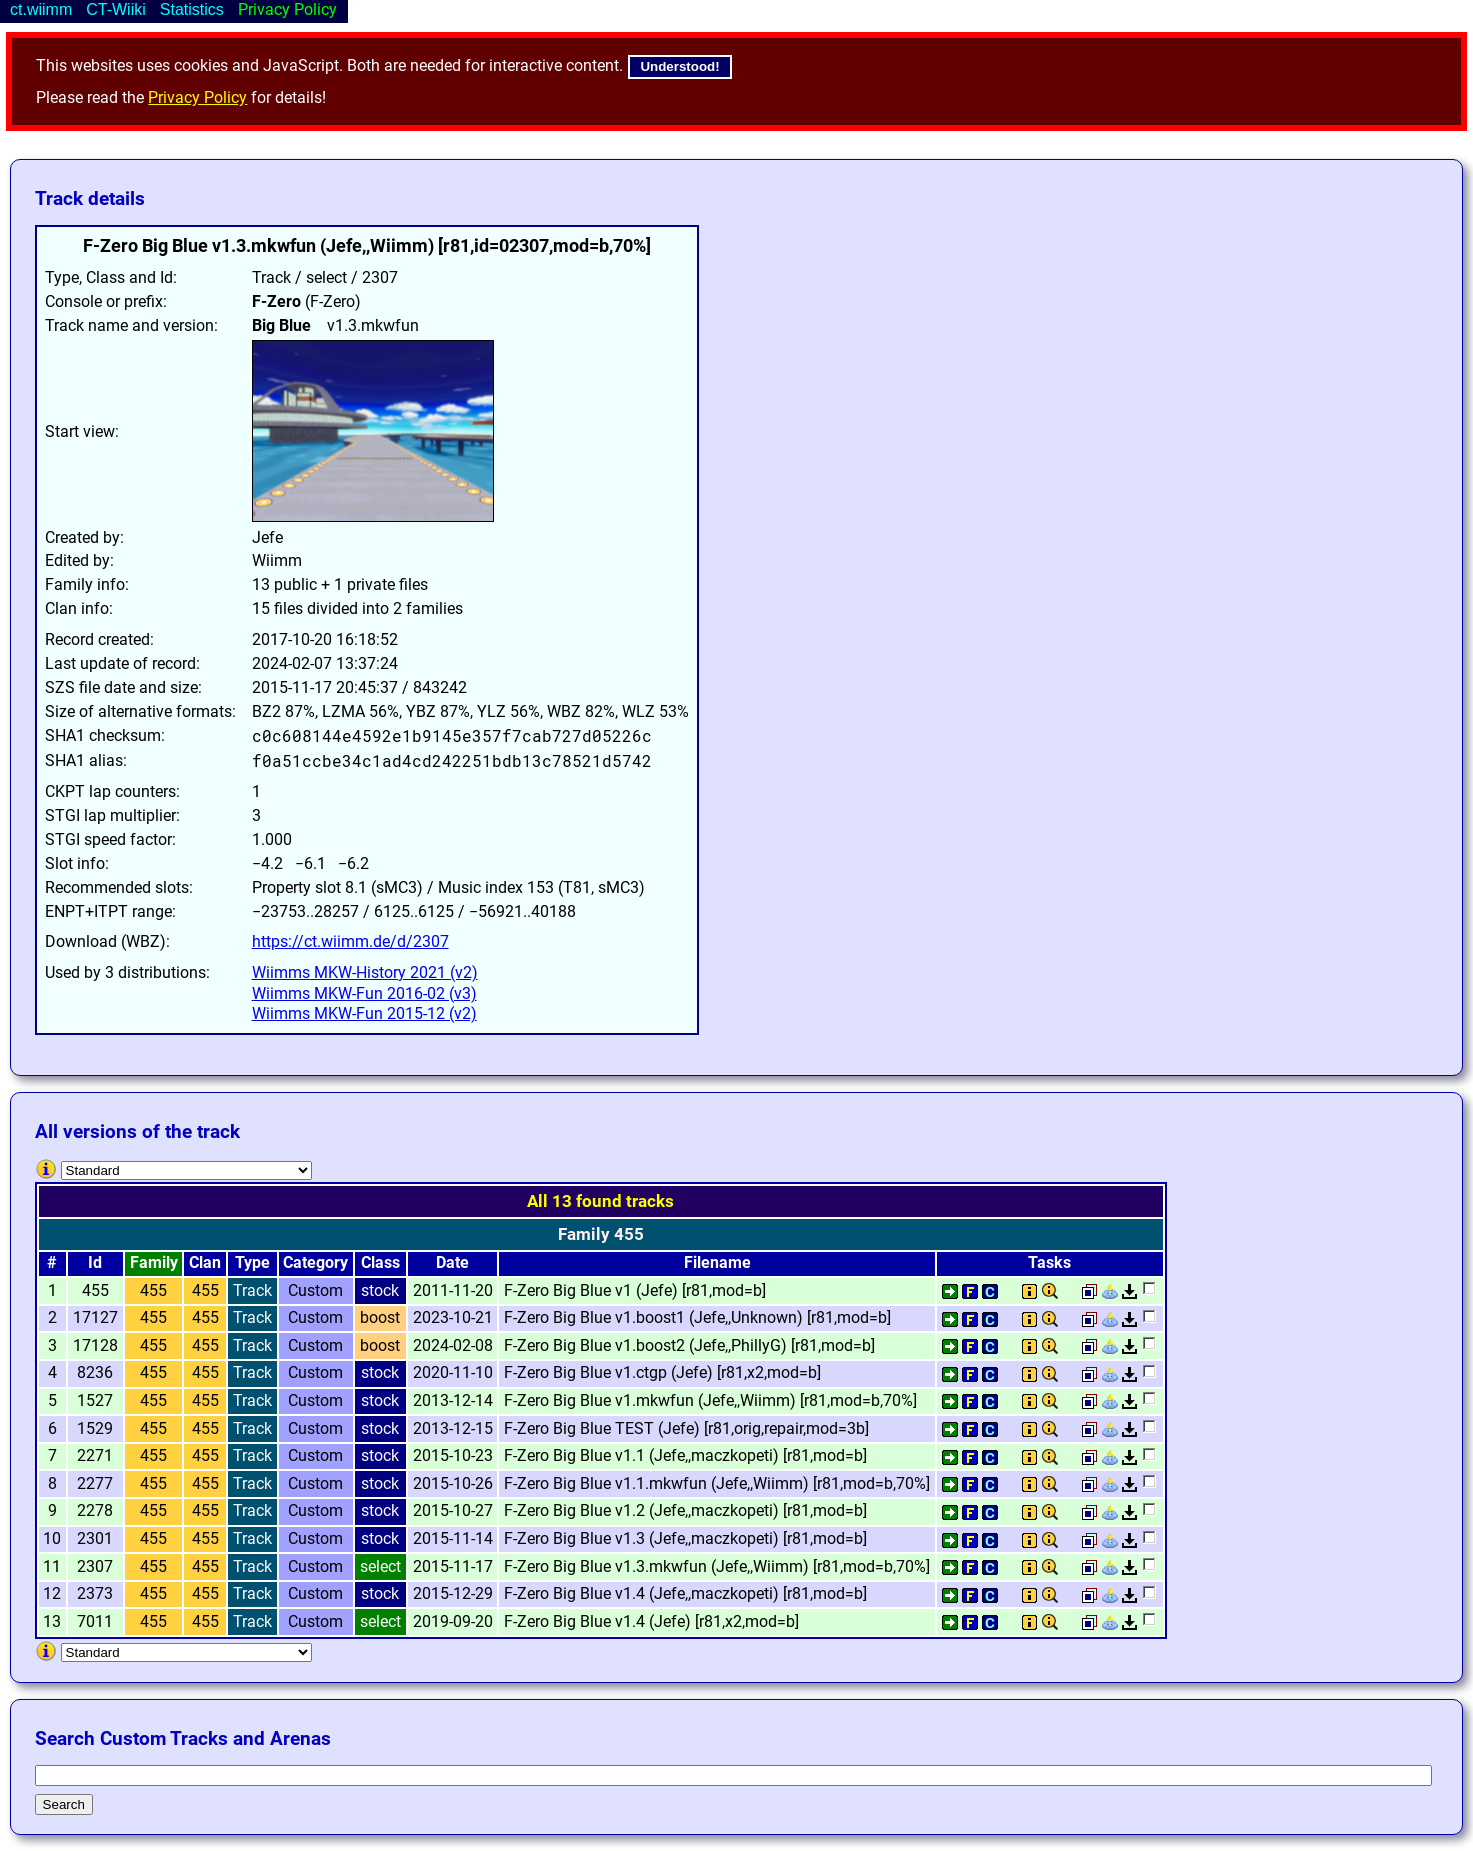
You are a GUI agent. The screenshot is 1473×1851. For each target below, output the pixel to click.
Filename (717, 1262)
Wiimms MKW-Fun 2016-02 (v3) (364, 993)
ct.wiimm (41, 9)
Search (64, 1804)
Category (315, 1262)
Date (452, 1262)
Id (95, 1262)
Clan (205, 1262)
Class (380, 1262)
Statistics (192, 9)
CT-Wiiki (116, 9)
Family (154, 1262)
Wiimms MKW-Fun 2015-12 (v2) (364, 1013)
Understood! (679, 66)
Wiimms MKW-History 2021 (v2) (365, 972)
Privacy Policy (197, 97)
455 (153, 1290)
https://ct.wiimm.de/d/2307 (350, 941)
